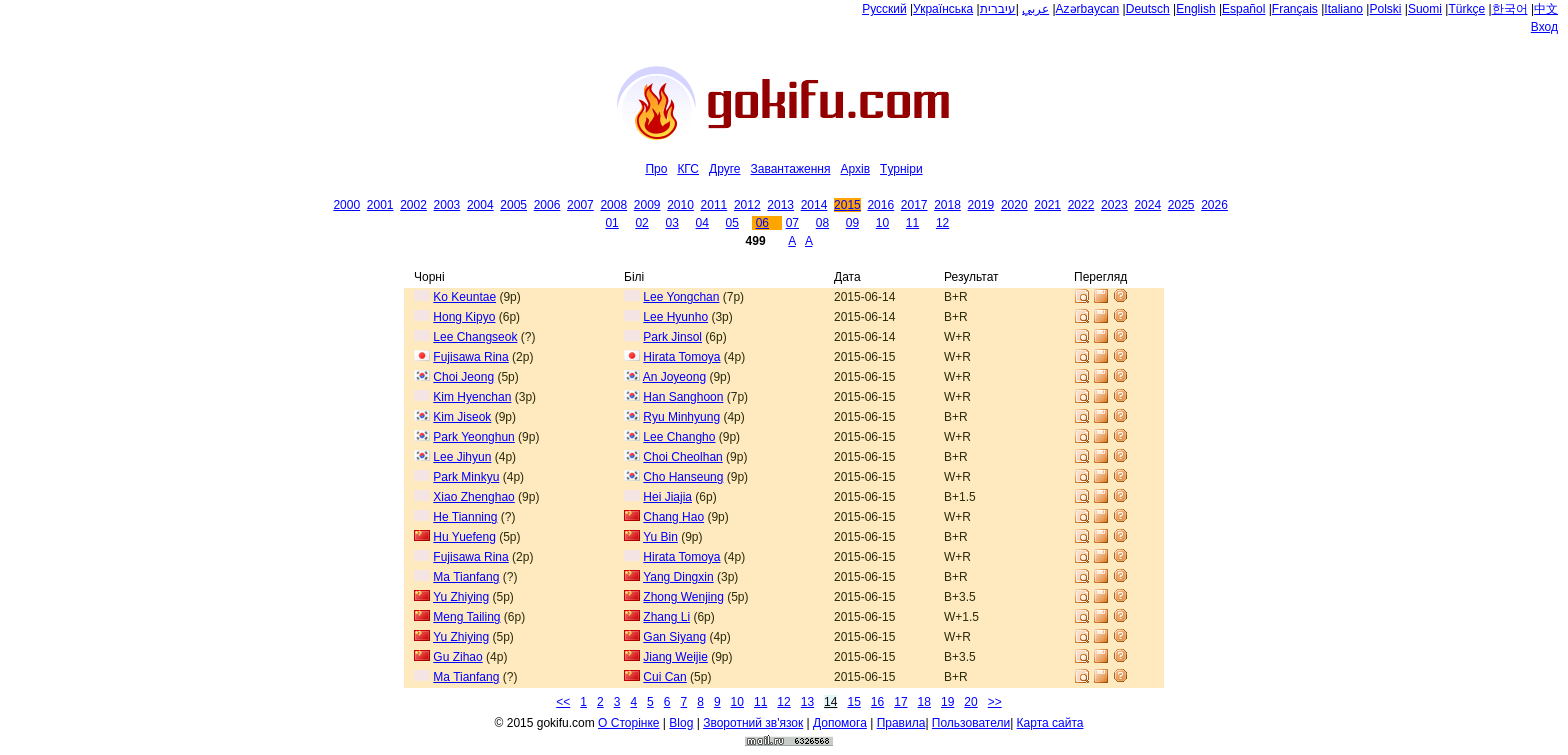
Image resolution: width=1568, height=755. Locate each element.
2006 (547, 205)
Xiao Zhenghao (473, 497)
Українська (943, 9)
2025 (1181, 205)
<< (563, 702)
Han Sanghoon (683, 397)
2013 (780, 205)
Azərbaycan (1088, 9)
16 (877, 702)
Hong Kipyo (464, 317)
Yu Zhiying (461, 597)
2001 (380, 205)
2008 (613, 205)
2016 (880, 205)
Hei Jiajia (667, 497)
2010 (680, 205)
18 (924, 702)
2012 (747, 205)
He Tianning (465, 517)
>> (995, 702)
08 (822, 223)
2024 (1147, 205)
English (1195, 9)
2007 (580, 205)
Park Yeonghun (473, 437)
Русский (884, 9)
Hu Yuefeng (464, 537)
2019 (981, 205)
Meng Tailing (466, 617)
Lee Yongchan (681, 297)
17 (900, 702)
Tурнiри (901, 169)
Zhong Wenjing (683, 597)
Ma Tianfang (466, 577)
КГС (688, 169)
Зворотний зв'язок (753, 723)
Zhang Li (666, 617)
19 (947, 702)
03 (671, 223)
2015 (847, 205)
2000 (346, 205)
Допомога (840, 723)
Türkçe (1466, 9)
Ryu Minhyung (681, 417)
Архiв (855, 169)
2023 (1114, 205)
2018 (947, 205)
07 (792, 223)
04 (702, 223)
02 (641, 223)
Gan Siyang (674, 637)
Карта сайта (1050, 723)
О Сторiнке (628, 723)
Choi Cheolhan (682, 457)
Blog (681, 723)
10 (882, 223)
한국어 (1510, 9)
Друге (724, 169)
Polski (1385, 9)
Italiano (1343, 9)
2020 (1014, 205)
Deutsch (1148, 9)
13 (807, 702)
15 (853, 702)
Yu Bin (660, 537)
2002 (413, 205)
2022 (1081, 205)
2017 (914, 205)
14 (830, 702)
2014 (814, 205)
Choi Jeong (463, 377)
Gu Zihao (457, 657)
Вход (1544, 27)
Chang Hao (673, 517)
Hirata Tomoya (681, 357)
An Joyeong (674, 377)
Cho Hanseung (683, 477)
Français (1295, 9)
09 (852, 223)
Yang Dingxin (678, 577)
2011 (714, 205)
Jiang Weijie (675, 657)
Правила (901, 723)
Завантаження (790, 169)
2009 (647, 205)
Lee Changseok (475, 337)
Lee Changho (679, 437)
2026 (1214, 205)
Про (656, 169)
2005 (513, 205)
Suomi (1425, 9)
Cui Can (664, 677)
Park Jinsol (672, 337)
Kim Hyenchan (472, 397)
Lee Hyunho (675, 317)
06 (762, 223)
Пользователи (971, 723)
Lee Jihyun (462, 457)
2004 (480, 205)
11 (912, 223)
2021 (1047, 205)
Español (1243, 9)
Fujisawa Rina (470, 357)
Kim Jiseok (462, 417)
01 (611, 223)
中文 (1546, 9)
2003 (447, 205)
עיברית (998, 9)
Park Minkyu (466, 477)
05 (732, 223)
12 (942, 223)
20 (970, 702)
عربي (1035, 9)
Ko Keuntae (464, 297)
